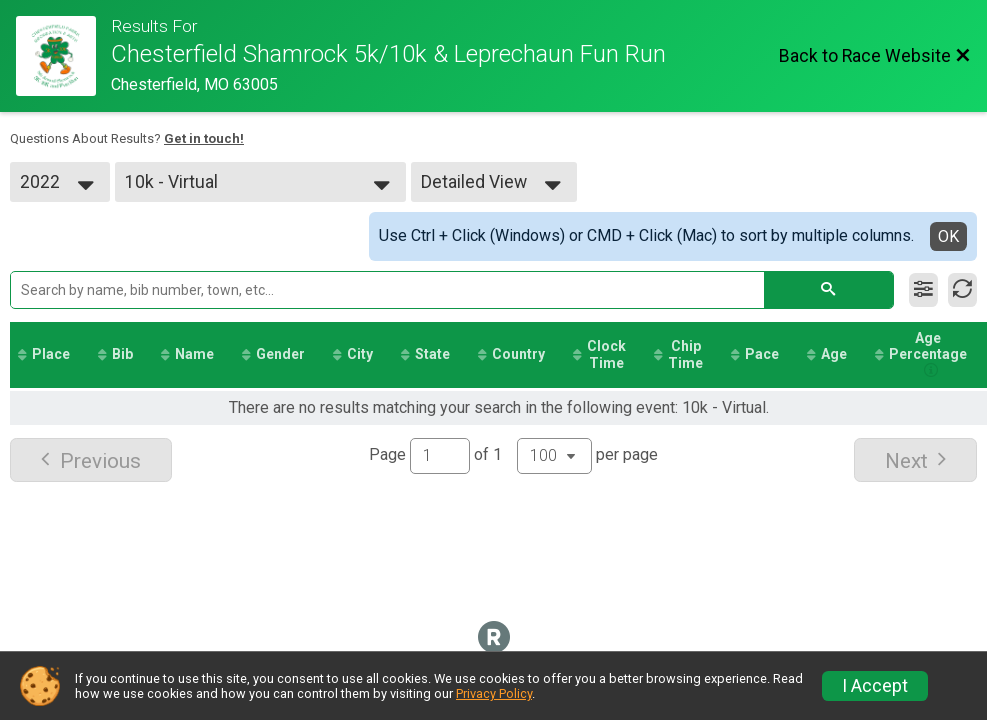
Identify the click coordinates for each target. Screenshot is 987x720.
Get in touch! (204, 138)
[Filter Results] (923, 290)
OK (948, 236)
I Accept (875, 686)
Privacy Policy (494, 693)
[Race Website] (63, 56)
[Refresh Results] (962, 290)
